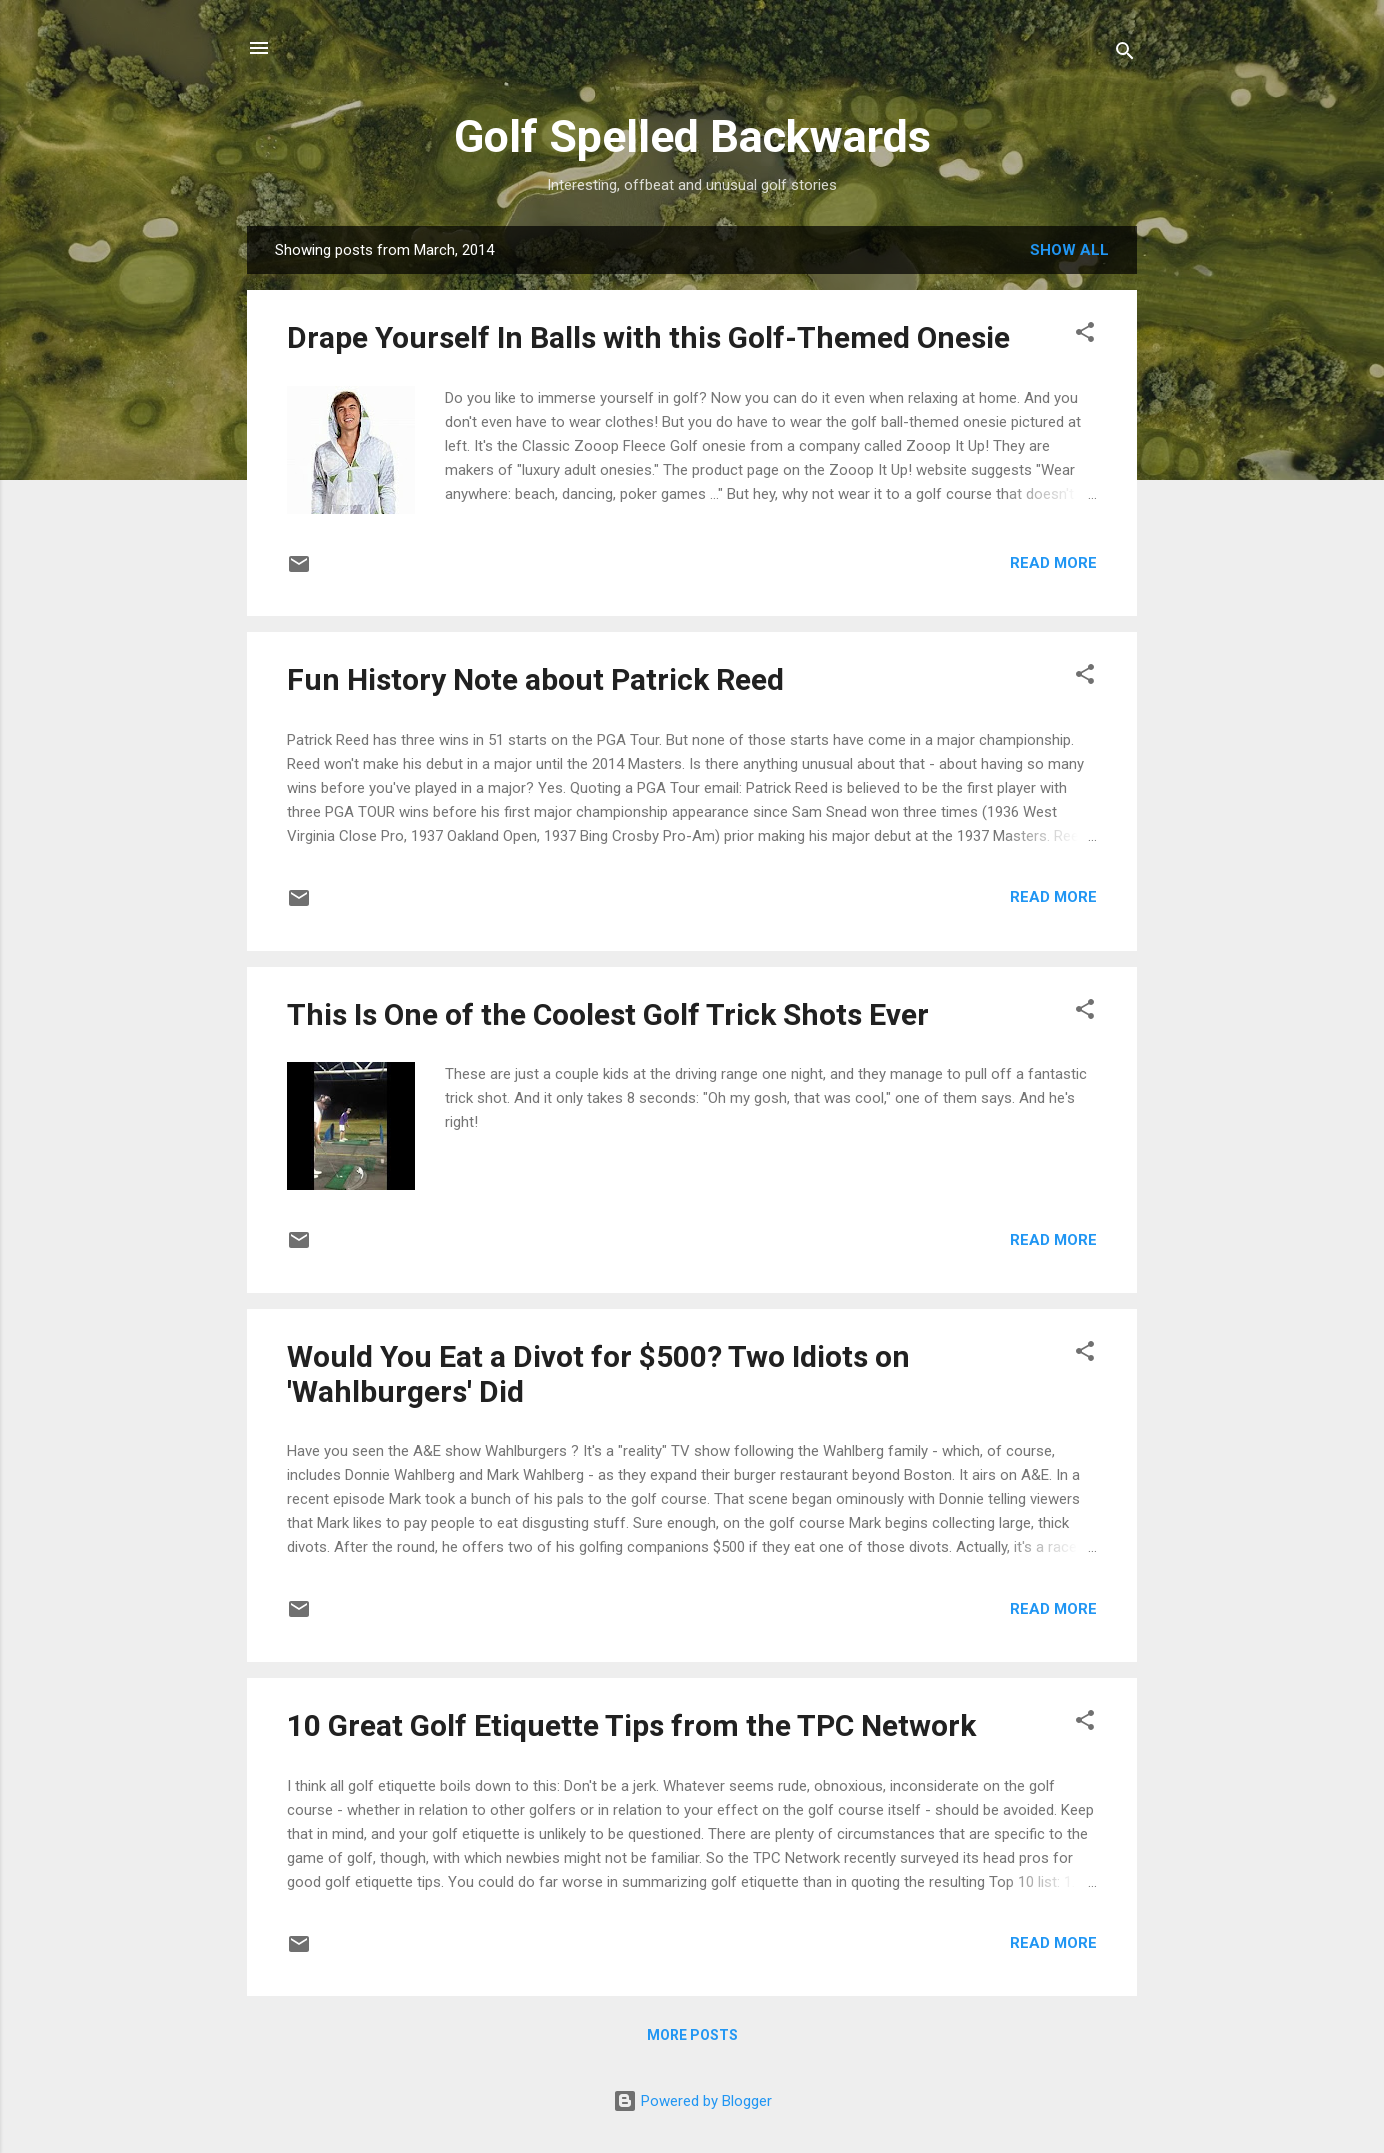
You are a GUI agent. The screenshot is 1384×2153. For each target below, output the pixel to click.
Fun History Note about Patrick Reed (535, 679)
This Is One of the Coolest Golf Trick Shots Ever (608, 1014)
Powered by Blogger (692, 2101)
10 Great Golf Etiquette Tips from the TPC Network (631, 1725)
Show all (1069, 250)
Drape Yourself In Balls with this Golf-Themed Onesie (648, 337)
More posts (692, 2035)
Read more (1053, 563)
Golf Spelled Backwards (692, 136)
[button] (1085, 335)
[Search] (1125, 54)
